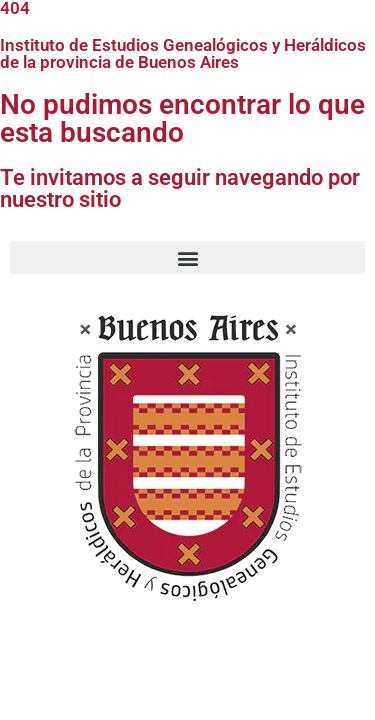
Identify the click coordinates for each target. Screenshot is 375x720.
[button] (187, 257)
